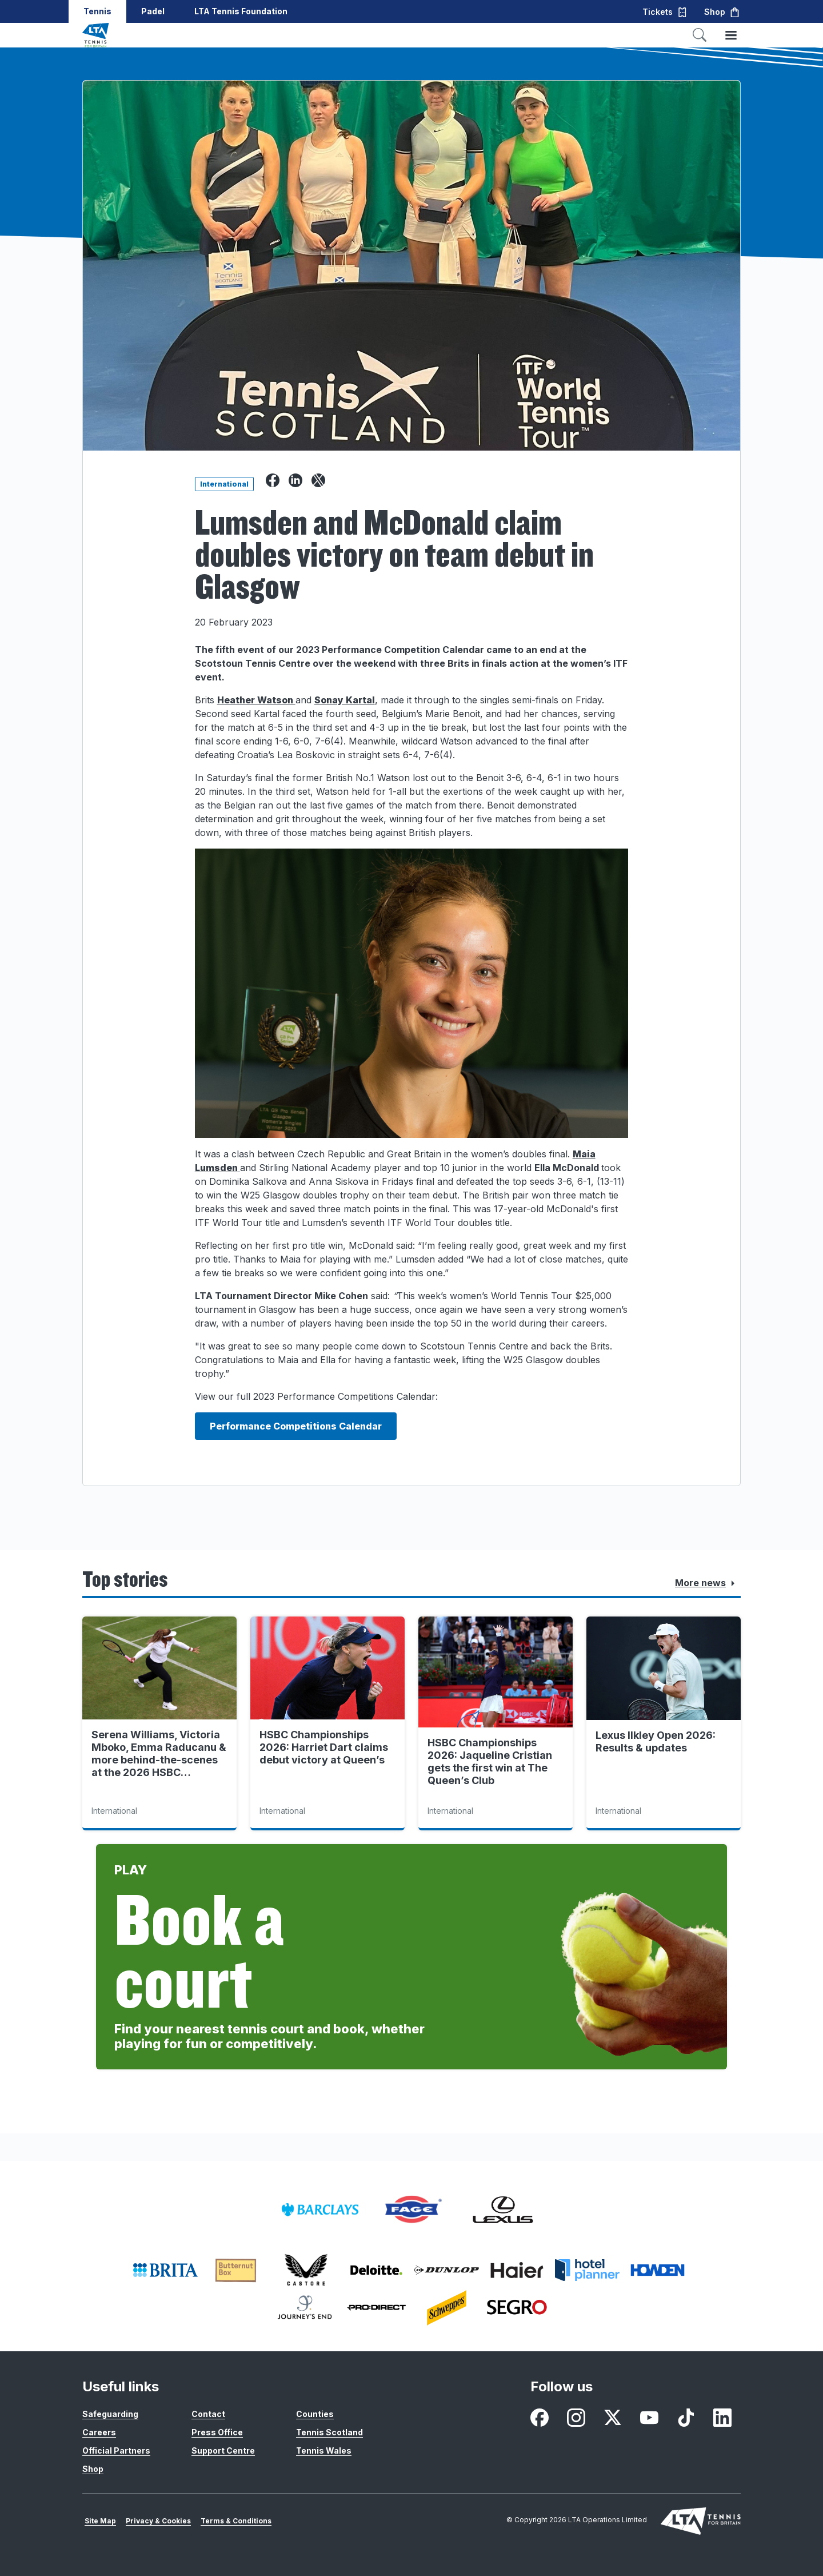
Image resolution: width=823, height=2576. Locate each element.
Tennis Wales (323, 2450)
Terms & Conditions (236, 2521)
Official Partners (116, 2450)
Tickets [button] (665, 12)
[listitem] (320, 2209)
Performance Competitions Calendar (296, 1426)
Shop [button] (722, 12)
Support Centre (223, 2450)
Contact (208, 2414)
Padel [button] (153, 11)
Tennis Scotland (329, 2432)
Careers (99, 2432)
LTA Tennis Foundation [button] (240, 11)
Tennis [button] (97, 11)
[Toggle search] (700, 35)
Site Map (100, 2521)
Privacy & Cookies (158, 2521)
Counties (315, 2414)
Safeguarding (110, 2414)
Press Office (217, 2432)
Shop (92, 2469)
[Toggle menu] (731, 35)
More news (707, 1583)
